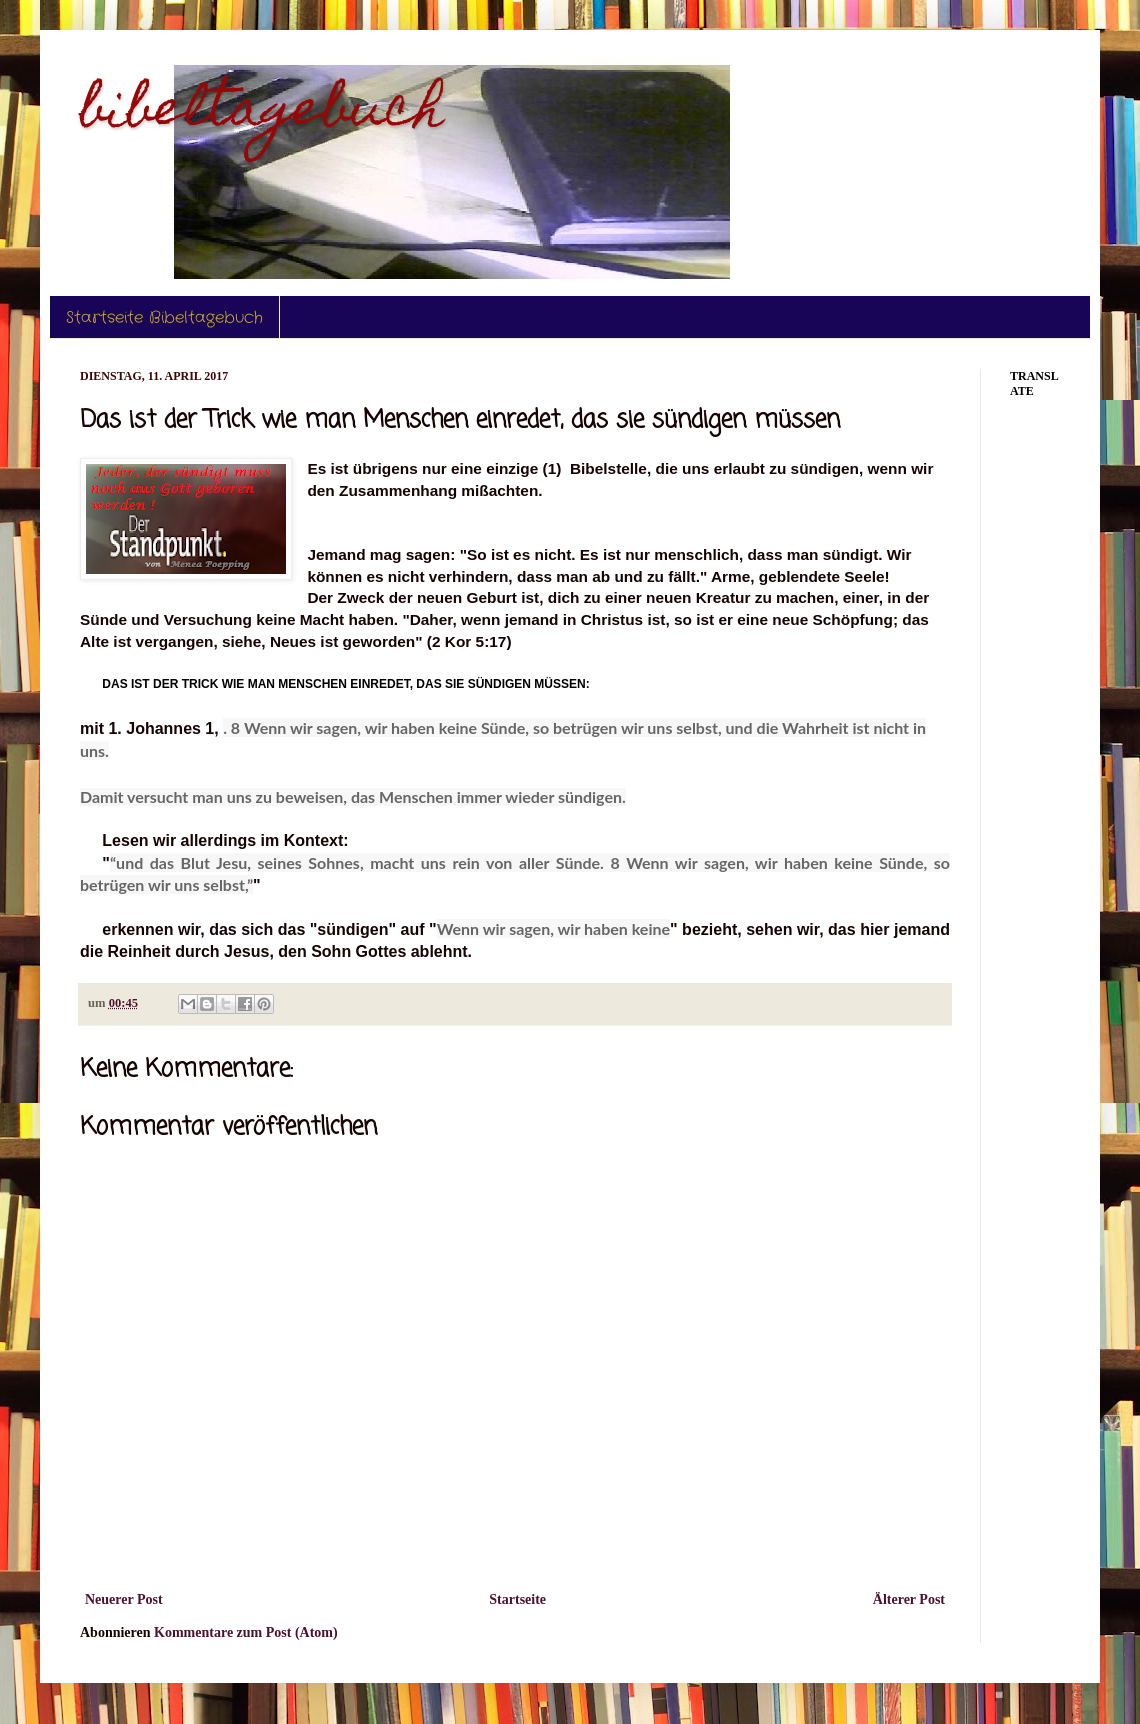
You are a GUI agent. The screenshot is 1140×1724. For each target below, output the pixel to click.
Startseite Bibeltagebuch (164, 317)
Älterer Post (909, 1599)
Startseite (517, 1599)
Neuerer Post (124, 1599)
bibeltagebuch (262, 113)
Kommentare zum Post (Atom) (246, 1632)
